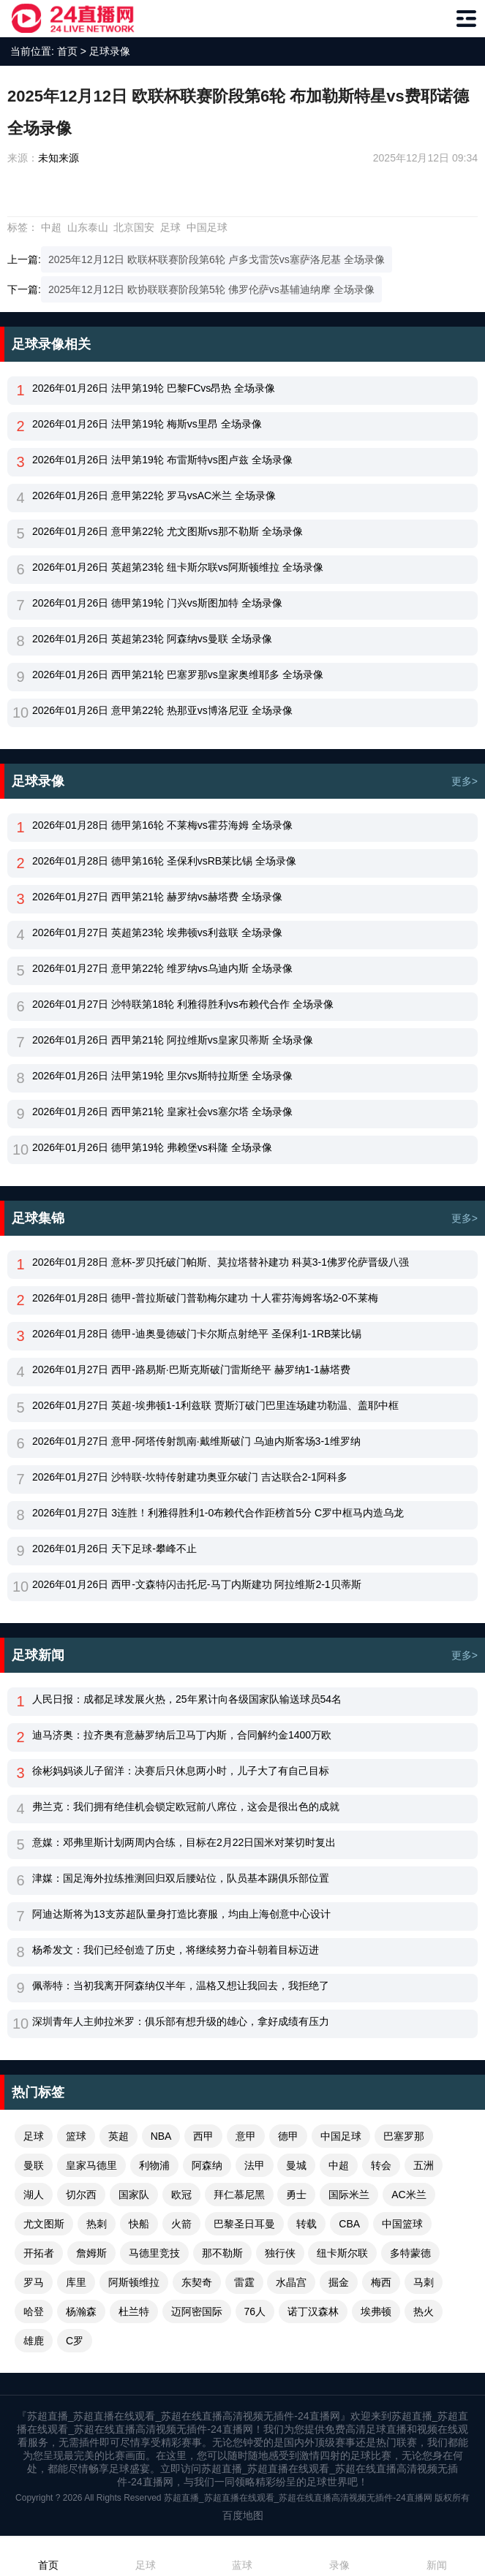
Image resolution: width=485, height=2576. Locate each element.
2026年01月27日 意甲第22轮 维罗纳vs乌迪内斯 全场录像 (162, 968)
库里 (76, 2282)
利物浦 (154, 2165)
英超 (118, 2136)
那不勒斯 (222, 2253)
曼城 (296, 2165)
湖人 (33, 2194)
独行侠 (280, 2253)
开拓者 (38, 2253)
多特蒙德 (410, 2253)
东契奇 (196, 2282)
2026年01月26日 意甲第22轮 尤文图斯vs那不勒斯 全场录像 (167, 531)
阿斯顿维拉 (133, 2282)
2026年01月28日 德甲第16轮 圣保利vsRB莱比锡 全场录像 (164, 861)
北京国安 (133, 227)
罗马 (33, 2282)
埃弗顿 (376, 2311)
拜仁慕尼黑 (239, 2194)
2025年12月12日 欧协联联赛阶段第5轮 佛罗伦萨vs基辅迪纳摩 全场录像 (211, 289)
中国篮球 (402, 2224)
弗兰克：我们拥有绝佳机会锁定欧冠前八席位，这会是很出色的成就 (185, 1806)
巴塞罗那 (403, 2136)
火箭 (181, 2224)
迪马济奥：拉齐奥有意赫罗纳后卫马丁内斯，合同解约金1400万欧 (181, 1735)
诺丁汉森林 (313, 2311)
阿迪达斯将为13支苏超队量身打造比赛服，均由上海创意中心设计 (181, 1914)
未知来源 (58, 158)
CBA (349, 2224)
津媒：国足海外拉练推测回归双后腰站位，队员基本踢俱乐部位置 (180, 1878)
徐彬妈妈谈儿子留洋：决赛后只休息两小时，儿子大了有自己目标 (180, 1771)
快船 (139, 2224)
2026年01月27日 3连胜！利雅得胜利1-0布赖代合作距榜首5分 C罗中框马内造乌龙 (218, 1513)
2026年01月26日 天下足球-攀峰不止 (114, 1548)
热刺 (96, 2224)
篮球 (76, 2136)
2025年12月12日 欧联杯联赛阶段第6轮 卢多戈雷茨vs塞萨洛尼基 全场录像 (216, 259)
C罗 (74, 2341)
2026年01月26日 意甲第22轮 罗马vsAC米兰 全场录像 (154, 495)
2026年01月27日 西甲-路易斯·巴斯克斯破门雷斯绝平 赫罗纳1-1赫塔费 (191, 1369)
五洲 (423, 2165)
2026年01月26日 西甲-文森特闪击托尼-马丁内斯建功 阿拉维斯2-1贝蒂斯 (196, 1584)
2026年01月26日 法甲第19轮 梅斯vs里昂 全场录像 (147, 424)
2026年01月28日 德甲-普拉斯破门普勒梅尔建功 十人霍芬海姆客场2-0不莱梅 (205, 1298)
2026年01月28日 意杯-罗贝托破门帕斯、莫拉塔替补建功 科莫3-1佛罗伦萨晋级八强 (220, 1262)
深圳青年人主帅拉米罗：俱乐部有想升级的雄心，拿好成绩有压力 (180, 2021)
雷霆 (244, 2282)
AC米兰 (408, 2194)
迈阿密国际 (196, 2311)
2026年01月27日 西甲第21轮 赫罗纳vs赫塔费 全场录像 (157, 897)
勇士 (296, 2194)
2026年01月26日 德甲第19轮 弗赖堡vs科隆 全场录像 (152, 1147)
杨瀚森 (81, 2311)
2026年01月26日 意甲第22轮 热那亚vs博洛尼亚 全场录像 (162, 710)
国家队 (134, 2194)
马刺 (423, 2282)
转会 (381, 2165)
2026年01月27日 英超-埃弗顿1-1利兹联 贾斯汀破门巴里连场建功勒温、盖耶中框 (215, 1405)
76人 (255, 2311)
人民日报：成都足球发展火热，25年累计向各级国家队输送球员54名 (187, 1699)
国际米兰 (348, 2194)
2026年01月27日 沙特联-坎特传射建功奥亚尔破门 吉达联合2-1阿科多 (189, 1477)
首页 (67, 51)
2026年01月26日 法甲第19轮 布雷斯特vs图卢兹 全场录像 (162, 460)
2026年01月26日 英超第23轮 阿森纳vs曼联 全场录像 (152, 639)
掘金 (338, 2282)
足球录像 (109, 51)
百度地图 (242, 2515)
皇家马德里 (91, 2165)
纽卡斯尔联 (342, 2253)
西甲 (203, 2136)
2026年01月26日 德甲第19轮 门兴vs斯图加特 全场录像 (157, 603)
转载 (306, 2224)
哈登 (33, 2311)
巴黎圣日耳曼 (244, 2224)
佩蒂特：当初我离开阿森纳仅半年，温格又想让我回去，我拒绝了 (180, 1985)
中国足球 (207, 227)
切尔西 (81, 2194)
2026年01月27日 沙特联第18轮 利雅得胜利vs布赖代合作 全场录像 (183, 1004)
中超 (51, 227)
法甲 (254, 2165)
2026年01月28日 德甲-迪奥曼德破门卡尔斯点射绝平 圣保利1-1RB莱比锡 (196, 1334)
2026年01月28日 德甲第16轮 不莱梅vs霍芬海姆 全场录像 (162, 825)
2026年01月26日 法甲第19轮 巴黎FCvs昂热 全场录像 (153, 388)
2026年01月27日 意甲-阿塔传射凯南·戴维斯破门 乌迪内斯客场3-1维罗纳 (196, 1441)
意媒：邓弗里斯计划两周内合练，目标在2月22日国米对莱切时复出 (184, 1842)
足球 (170, 227)
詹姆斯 (91, 2253)
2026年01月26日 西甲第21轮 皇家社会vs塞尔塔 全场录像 (162, 1111)
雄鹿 (33, 2341)
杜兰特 (134, 2311)
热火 (423, 2311)
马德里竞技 (154, 2253)
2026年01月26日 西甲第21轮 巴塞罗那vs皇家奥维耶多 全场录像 (177, 674)
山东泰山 (87, 227)
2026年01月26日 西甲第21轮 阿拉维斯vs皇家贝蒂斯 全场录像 (172, 1040)
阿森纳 (207, 2165)
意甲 (246, 2136)
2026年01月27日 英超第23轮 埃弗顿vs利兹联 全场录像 (157, 932)
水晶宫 (291, 2282)
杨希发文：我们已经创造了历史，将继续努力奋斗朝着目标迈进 (175, 1950)
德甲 (288, 2136)
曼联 (33, 2165)
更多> (464, 781)
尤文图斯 (43, 2224)
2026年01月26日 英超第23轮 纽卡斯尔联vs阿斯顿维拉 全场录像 (177, 567)
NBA (161, 2136)
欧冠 (181, 2194)
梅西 (381, 2282)
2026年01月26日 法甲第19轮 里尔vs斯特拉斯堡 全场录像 (162, 1076)
